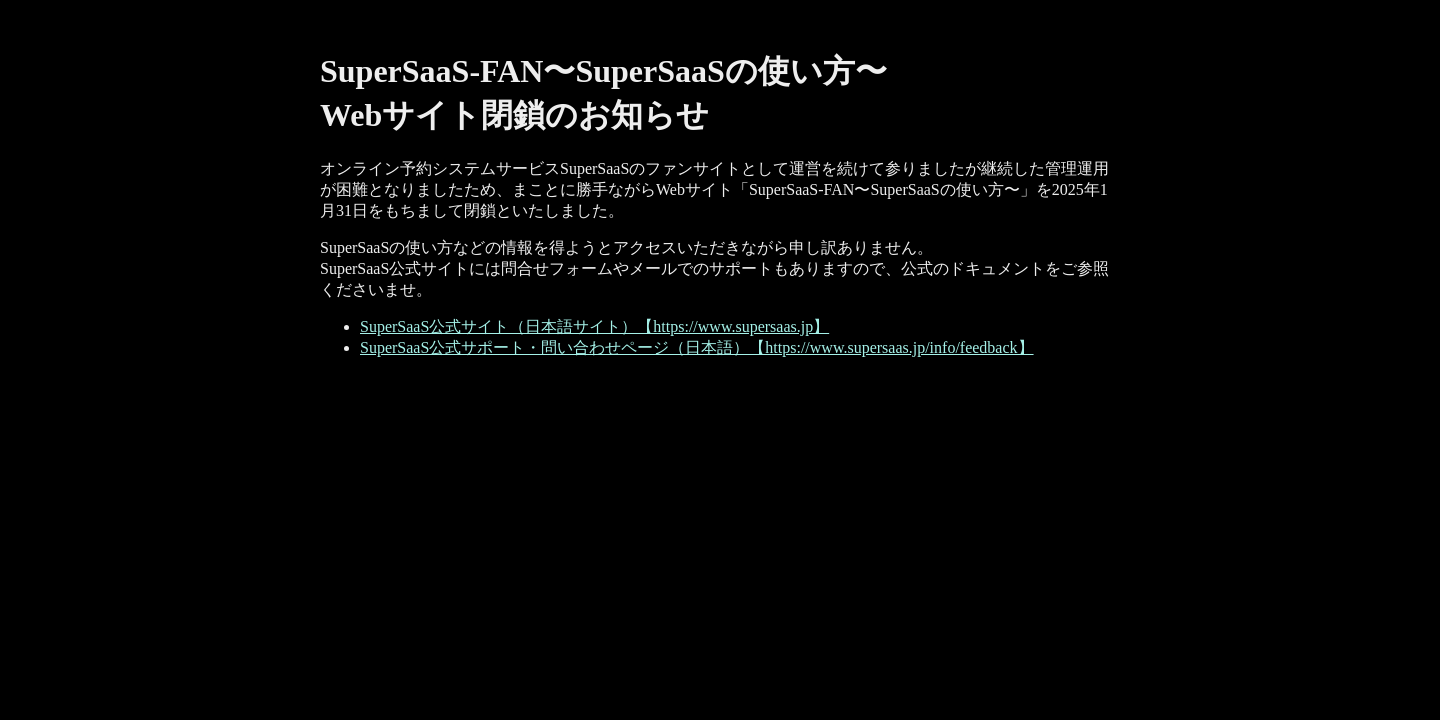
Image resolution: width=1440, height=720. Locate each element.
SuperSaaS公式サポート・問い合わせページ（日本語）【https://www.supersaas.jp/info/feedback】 (697, 347)
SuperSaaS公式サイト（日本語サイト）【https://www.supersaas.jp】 (594, 326)
